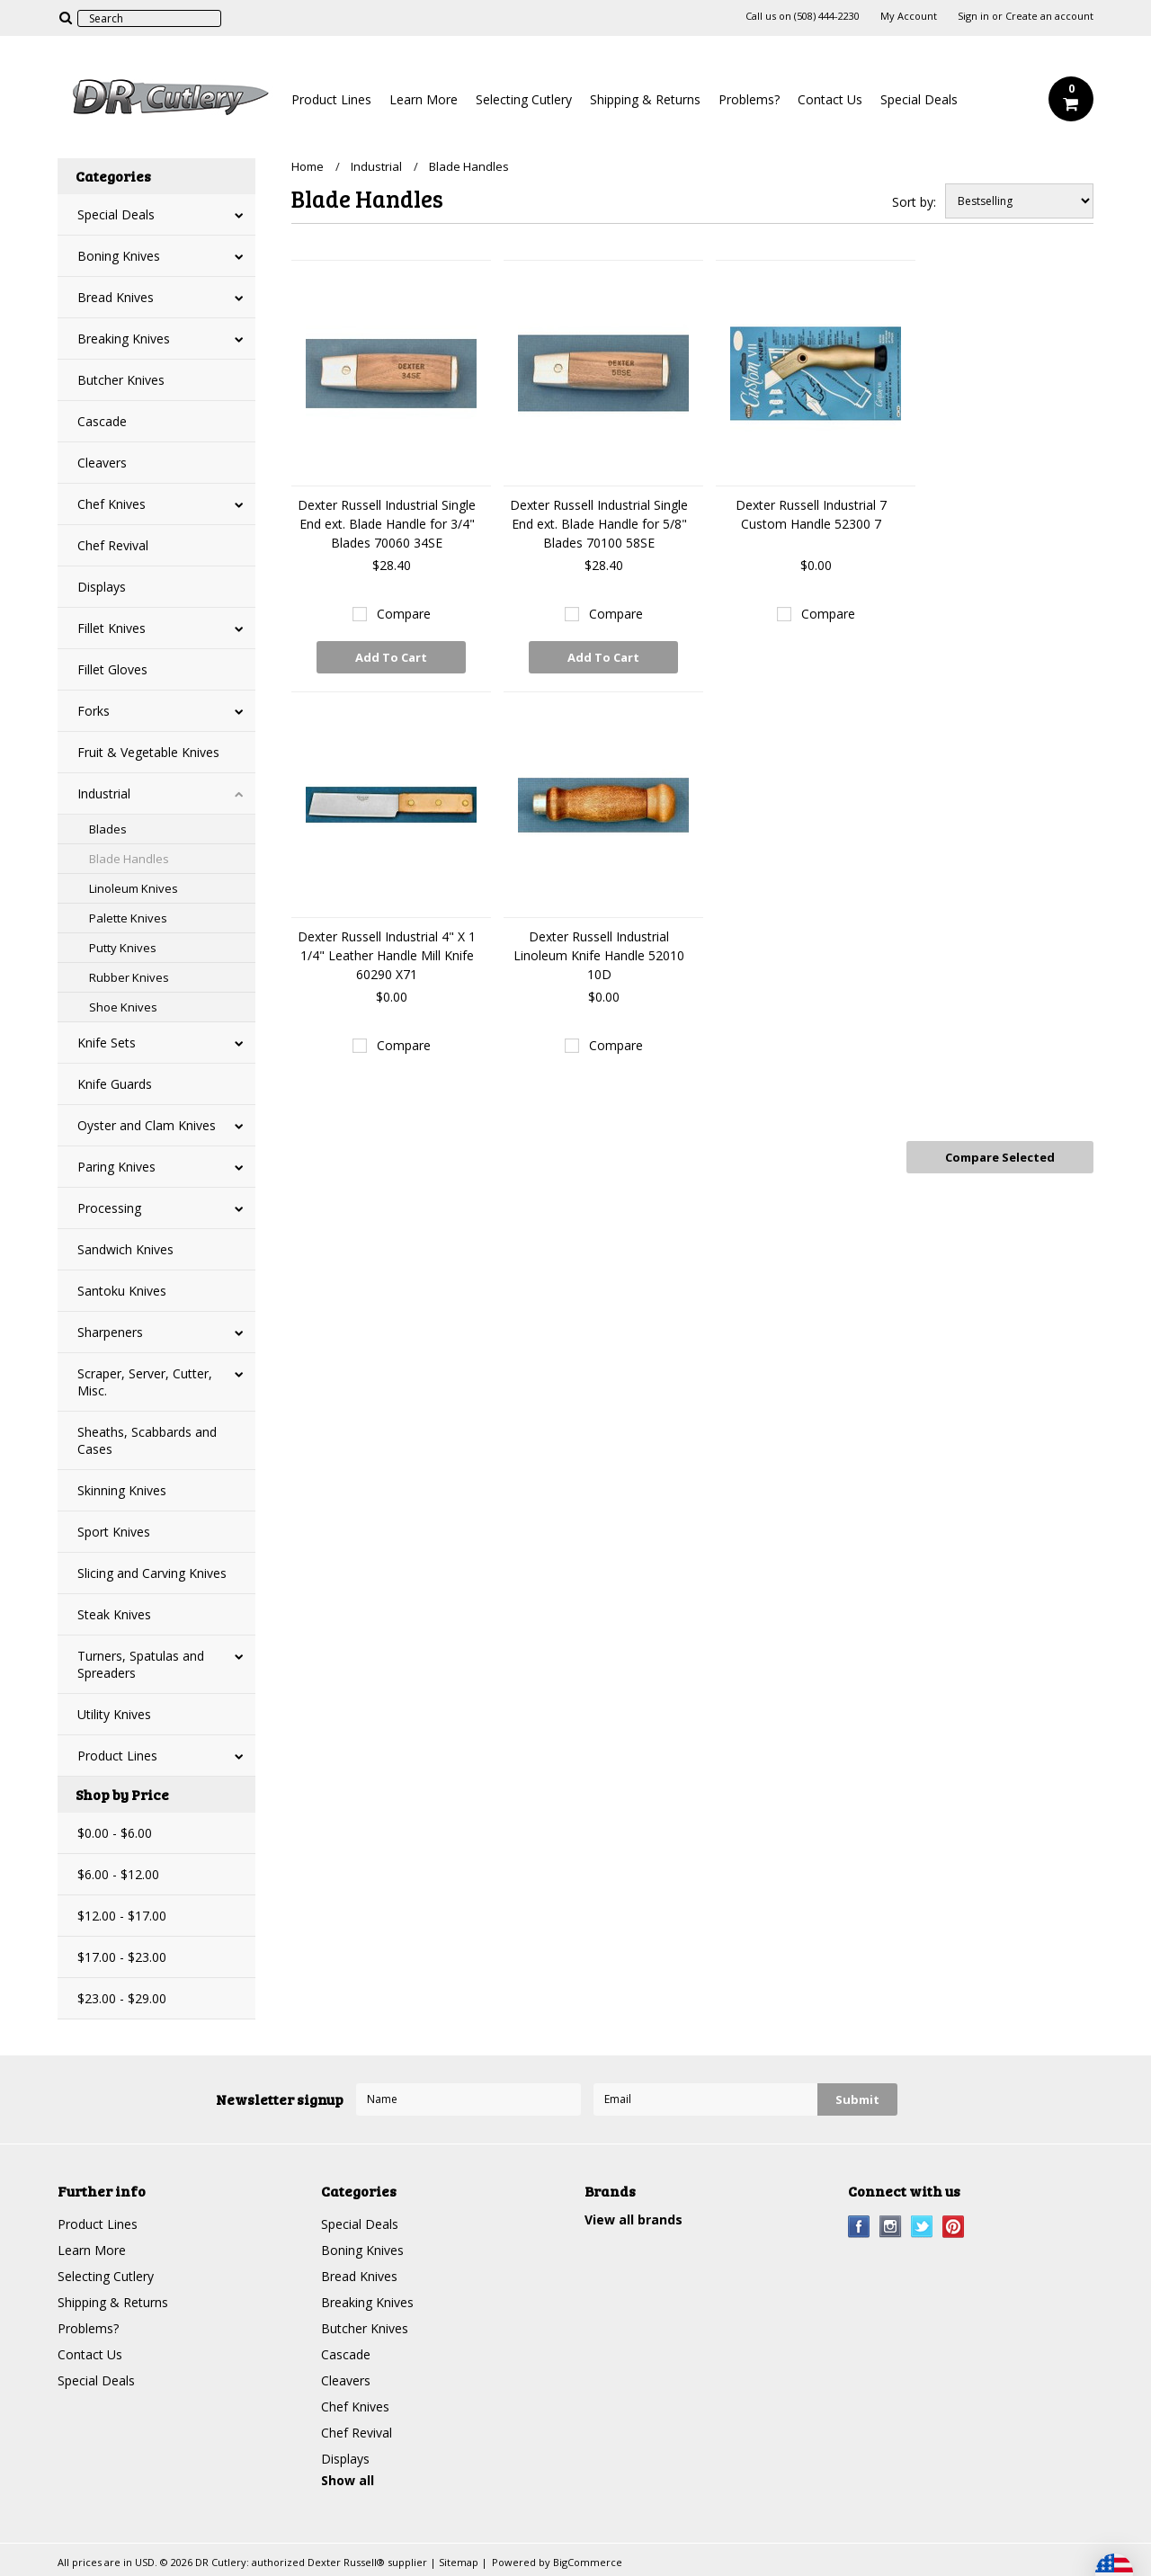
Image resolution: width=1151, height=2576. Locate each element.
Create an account (1049, 16)
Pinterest (953, 2226)
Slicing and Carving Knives (152, 1573)
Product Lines (331, 99)
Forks (93, 710)
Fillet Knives (111, 628)
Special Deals (919, 99)
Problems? (749, 99)
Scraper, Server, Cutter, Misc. (144, 1382)
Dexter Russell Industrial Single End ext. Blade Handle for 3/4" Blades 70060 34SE (387, 523)
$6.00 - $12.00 (118, 1874)
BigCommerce (587, 2562)
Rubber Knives (129, 977)
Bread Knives (115, 297)
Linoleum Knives (133, 888)
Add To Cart (391, 657)
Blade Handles (129, 859)
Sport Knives (113, 1531)
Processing (109, 1208)
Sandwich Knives (125, 1249)
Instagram (890, 2226)
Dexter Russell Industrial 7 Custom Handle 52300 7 (811, 514)
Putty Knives (122, 948)
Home (307, 166)
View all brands (633, 2219)
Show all (347, 2480)
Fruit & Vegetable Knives (148, 752)
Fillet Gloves (112, 669)
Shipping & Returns (645, 99)
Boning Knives (118, 255)
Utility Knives (114, 1714)
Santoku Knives (121, 1290)
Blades (108, 829)
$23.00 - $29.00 (121, 1998)
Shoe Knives (123, 1007)
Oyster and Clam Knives (146, 1125)
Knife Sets (106, 1042)
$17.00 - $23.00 (121, 1956)
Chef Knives (111, 504)
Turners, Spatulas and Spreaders (140, 1664)
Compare (404, 613)
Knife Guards (114, 1083)
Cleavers (102, 462)
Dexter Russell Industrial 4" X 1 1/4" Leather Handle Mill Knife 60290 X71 (387, 955)
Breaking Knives (123, 338)
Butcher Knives (121, 379)
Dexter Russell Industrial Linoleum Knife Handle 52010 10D (598, 955)
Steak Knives (114, 1614)
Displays (101, 586)
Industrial (103, 793)
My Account (908, 16)
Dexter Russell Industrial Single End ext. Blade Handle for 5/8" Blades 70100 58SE (599, 523)
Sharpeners (110, 1332)
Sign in (973, 16)
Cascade (102, 421)
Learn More (423, 99)
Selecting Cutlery (524, 99)
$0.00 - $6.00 (114, 1832)
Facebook (859, 2226)
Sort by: (914, 201)
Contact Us (830, 99)
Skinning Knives (121, 1490)
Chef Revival (112, 545)
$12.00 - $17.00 (121, 1915)
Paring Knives (116, 1166)
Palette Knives (128, 918)
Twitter (922, 2226)
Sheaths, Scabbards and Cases (147, 1440)
